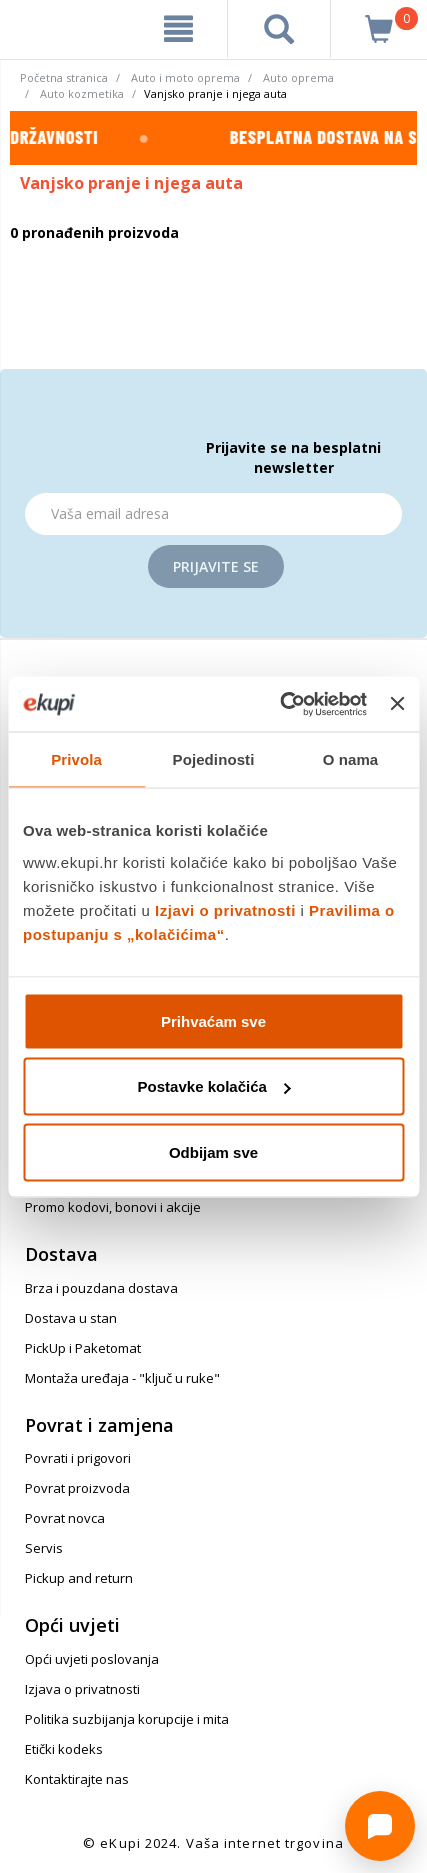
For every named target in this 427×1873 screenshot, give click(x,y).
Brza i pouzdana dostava (101, 1288)
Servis (44, 1548)
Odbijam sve (213, 1151)
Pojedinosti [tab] (214, 759)
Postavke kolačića (214, 1086)
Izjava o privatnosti (82, 1689)
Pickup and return (79, 1578)
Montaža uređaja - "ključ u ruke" (122, 1378)
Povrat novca (65, 1518)
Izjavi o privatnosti (225, 909)
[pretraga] (279, 29)
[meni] (178, 29)
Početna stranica (64, 77)
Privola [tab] (76, 759)
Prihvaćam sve (213, 1020)
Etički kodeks (64, 1749)
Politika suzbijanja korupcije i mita (127, 1719)
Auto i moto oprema (185, 77)
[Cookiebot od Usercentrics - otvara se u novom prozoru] (279, 704)
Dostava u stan (71, 1318)
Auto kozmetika (82, 93)
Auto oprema (298, 77)
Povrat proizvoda (77, 1488)
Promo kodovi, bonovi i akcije (113, 1207)
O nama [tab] (351, 759)
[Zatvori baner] (397, 704)
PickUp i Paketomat (83, 1348)
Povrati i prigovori (78, 1458)
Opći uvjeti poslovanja (92, 1659)
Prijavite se (216, 566)
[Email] (213, 514)
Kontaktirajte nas (77, 1779)
